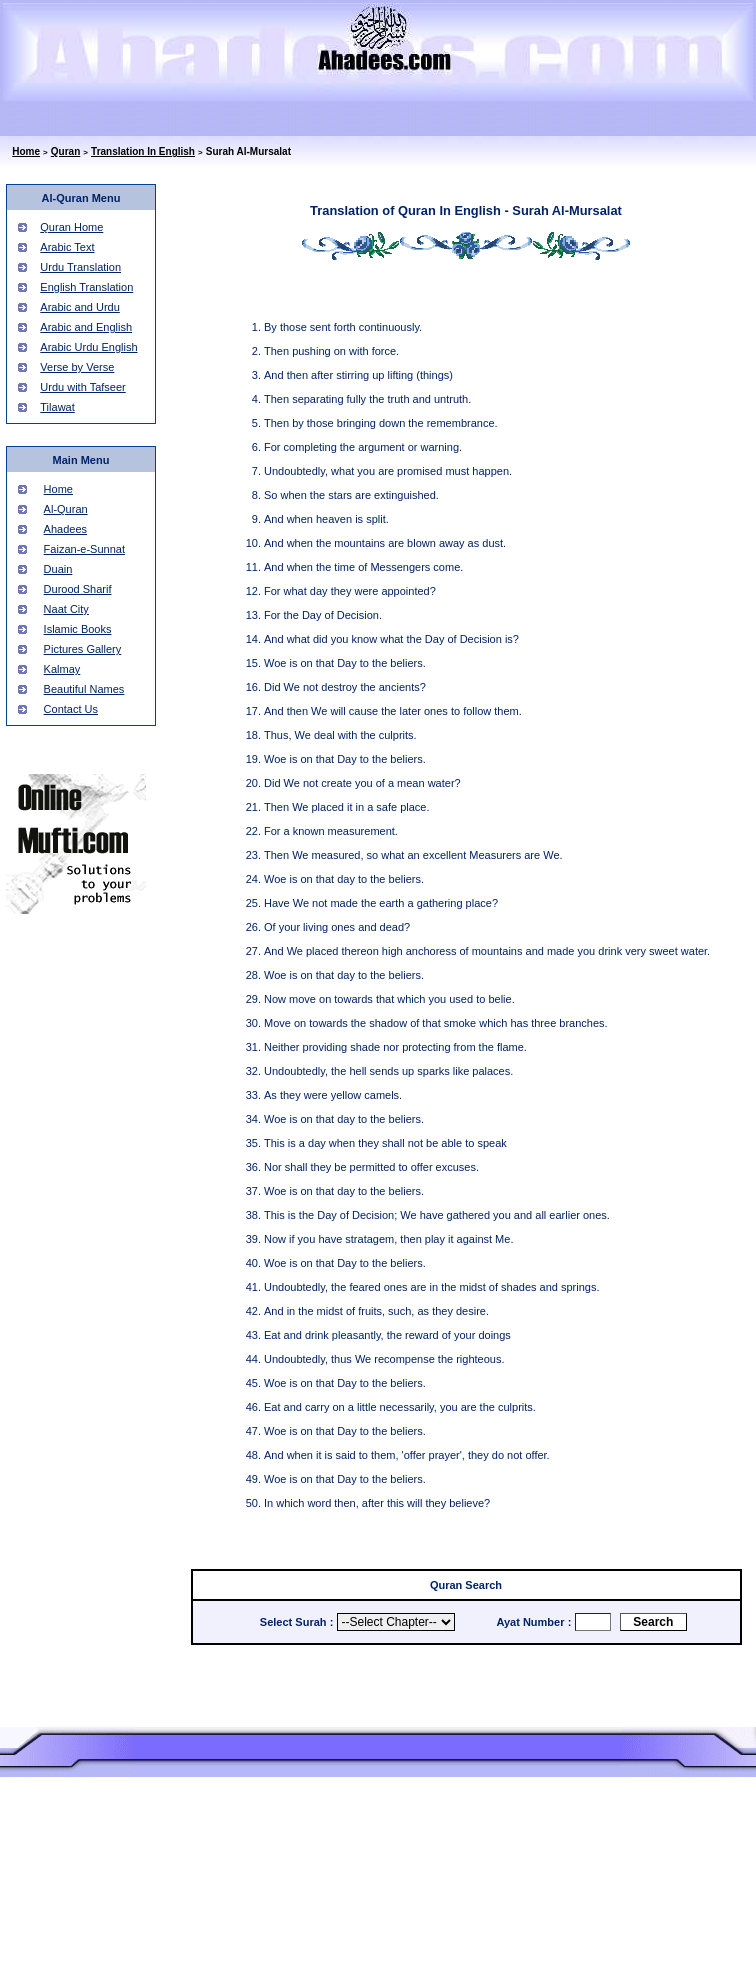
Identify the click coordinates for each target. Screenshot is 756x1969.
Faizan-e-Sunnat (84, 549)
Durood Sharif (78, 589)
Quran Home (71, 227)
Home (26, 151)
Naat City (66, 609)
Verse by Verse (77, 367)
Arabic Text (67, 247)
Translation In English (143, 151)
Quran (65, 151)
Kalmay (62, 669)
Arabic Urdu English (88, 347)
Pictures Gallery (83, 649)
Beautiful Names (84, 689)
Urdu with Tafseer (82, 387)
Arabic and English (86, 327)
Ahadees (65, 529)
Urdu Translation (80, 267)
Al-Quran (66, 509)
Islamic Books (78, 629)
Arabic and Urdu (80, 307)
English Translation (86, 287)
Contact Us (71, 709)
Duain (58, 569)
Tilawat (57, 407)
